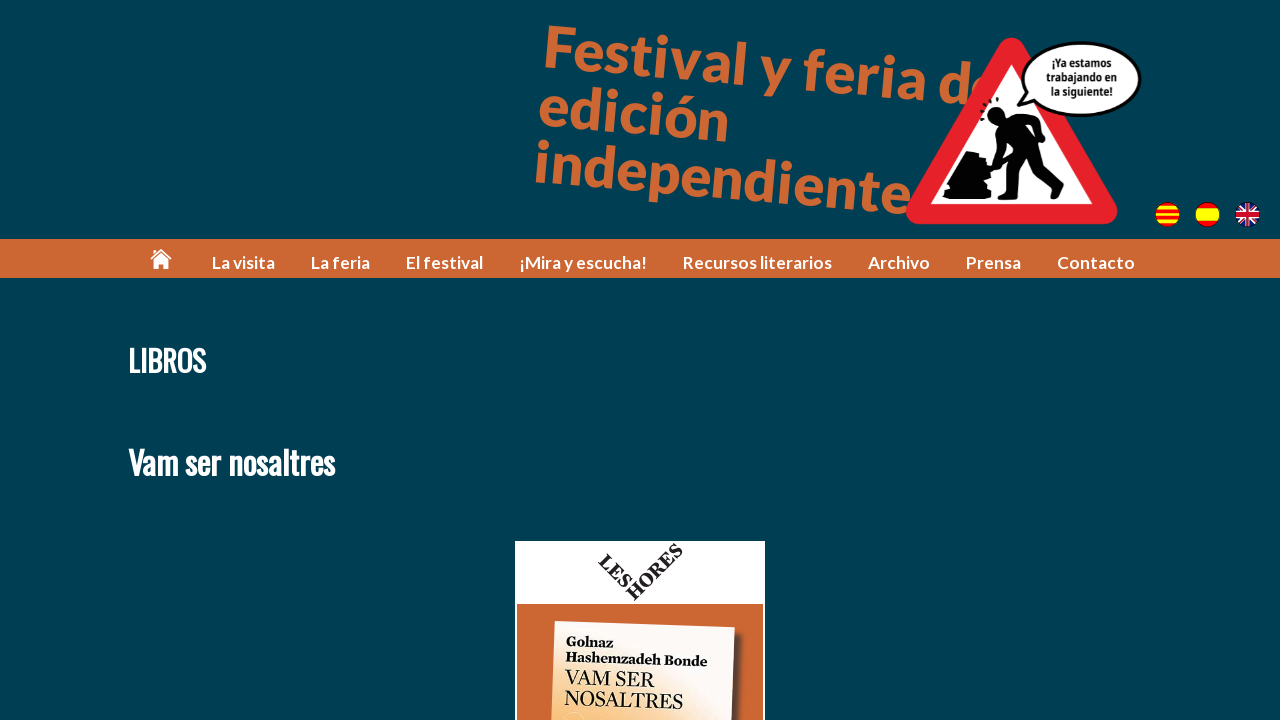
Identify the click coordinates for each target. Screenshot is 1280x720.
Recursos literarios (757, 262)
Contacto (1096, 262)
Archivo (899, 262)
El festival (444, 262)
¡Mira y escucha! (583, 262)
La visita (243, 262)
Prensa (993, 262)
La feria (340, 262)
